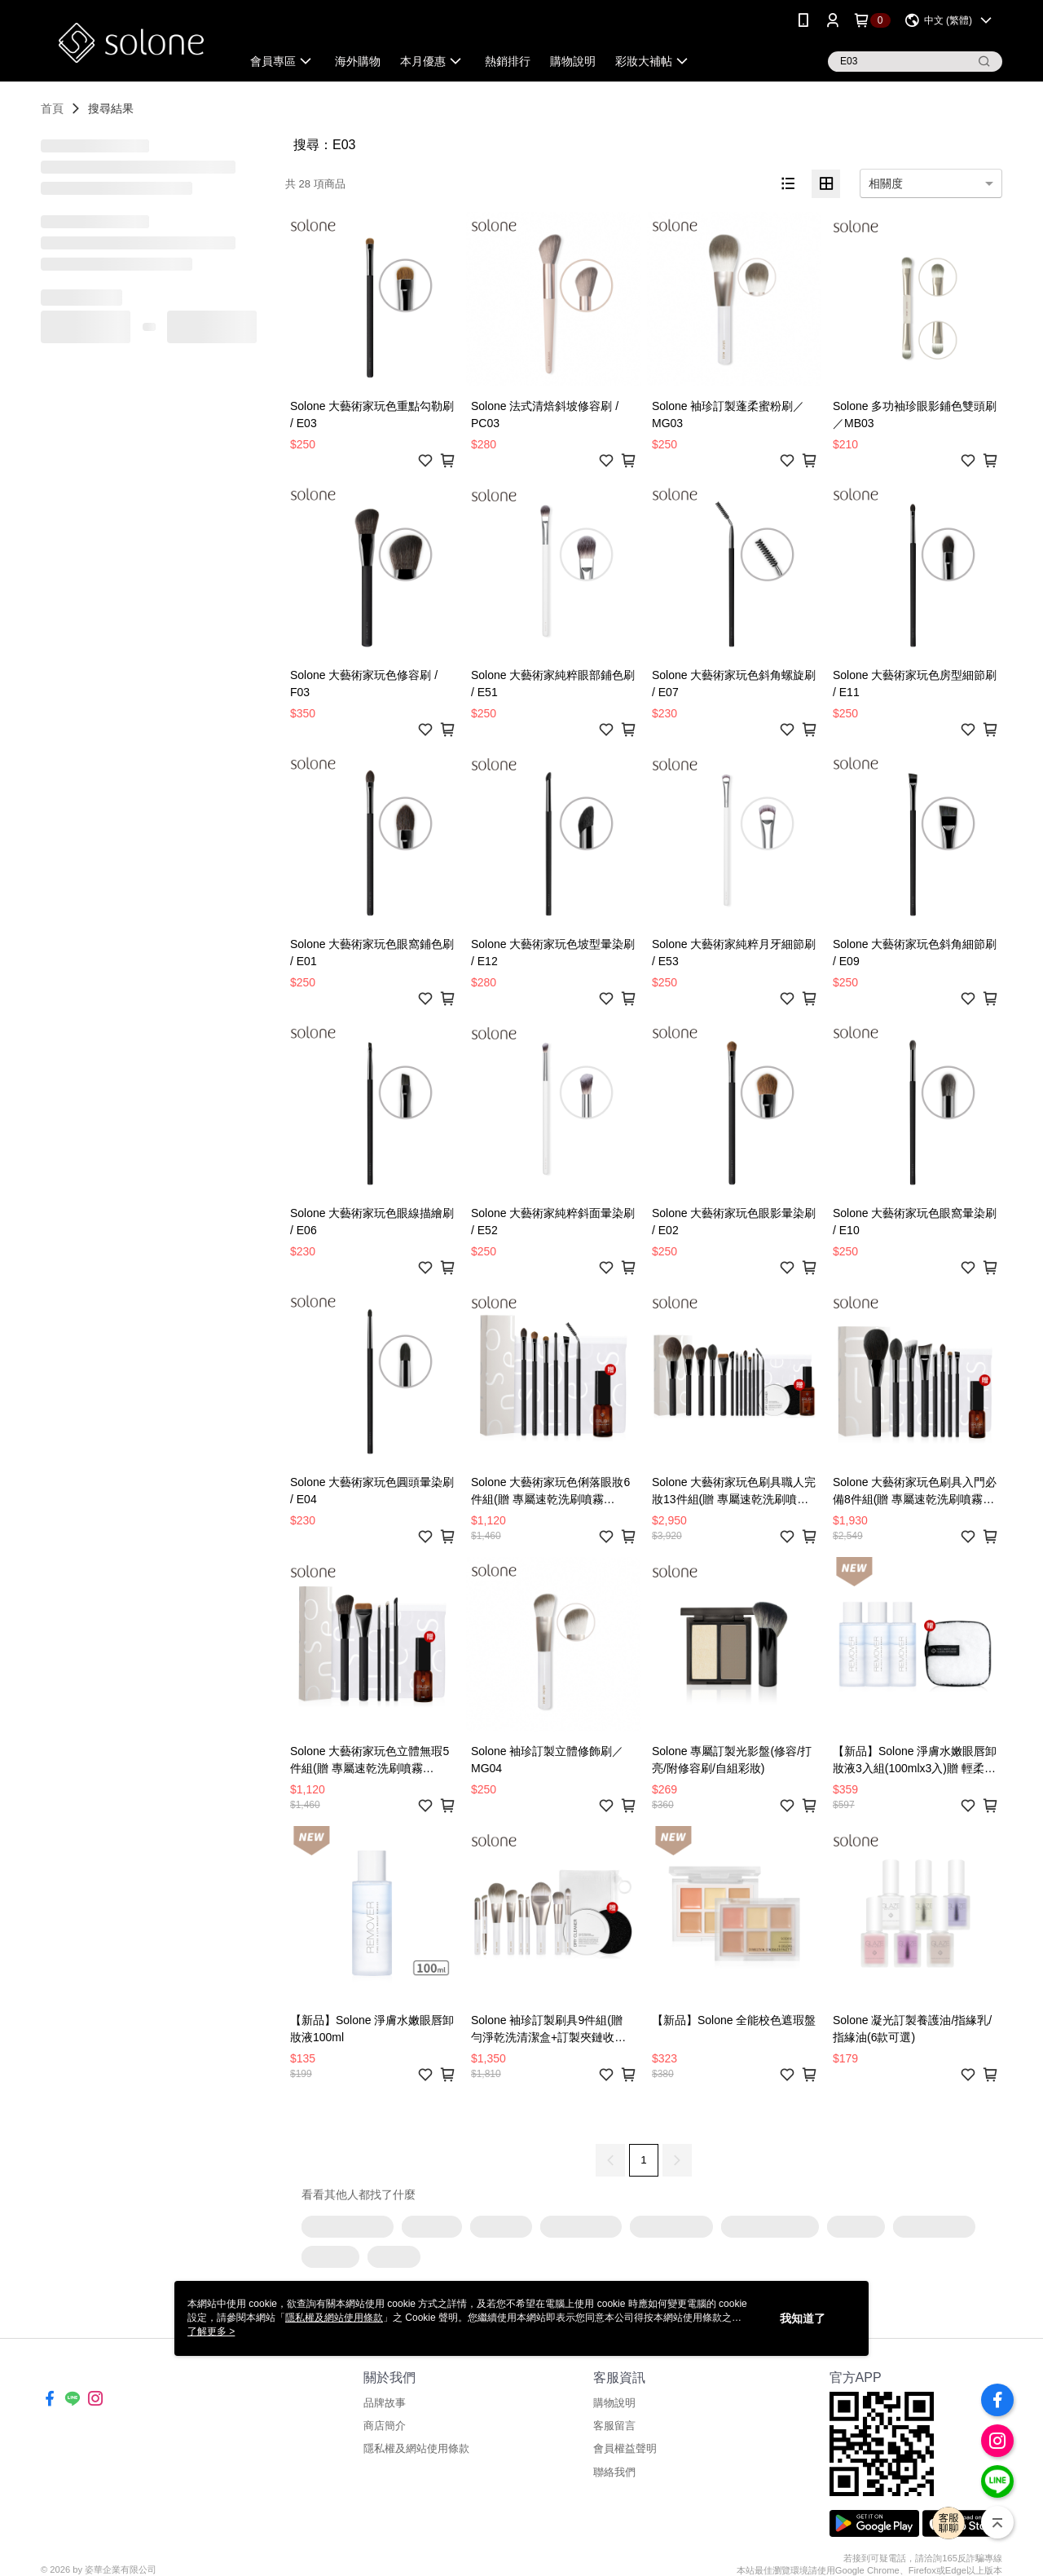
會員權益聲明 (625, 2448)
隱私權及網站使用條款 (416, 2448)
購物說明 (614, 2403)
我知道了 (802, 2318)
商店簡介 (384, 2425)
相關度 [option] (886, 183)
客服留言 (614, 2425)
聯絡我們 (614, 2472)
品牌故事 (384, 2403)
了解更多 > (211, 2331)
